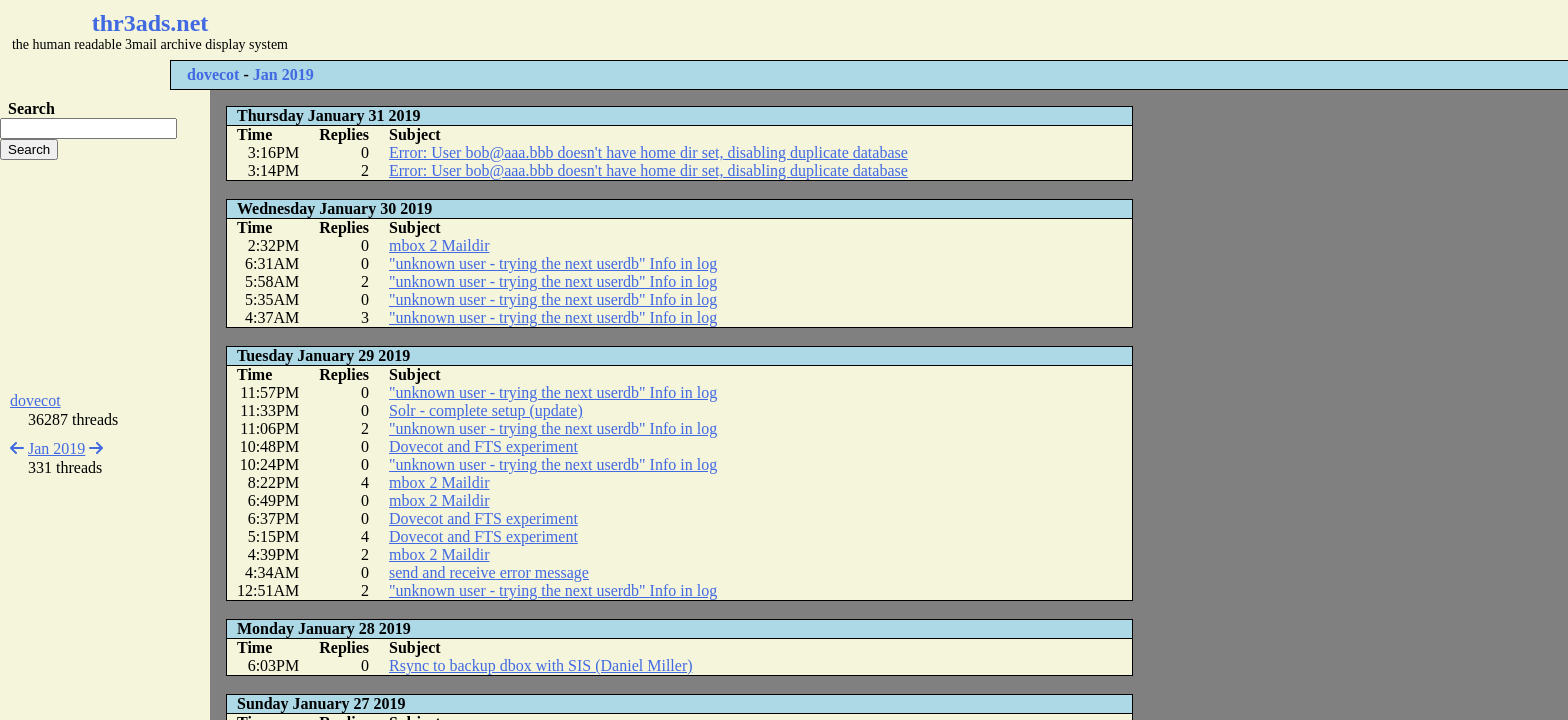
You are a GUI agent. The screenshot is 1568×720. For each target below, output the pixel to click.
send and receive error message (489, 572)
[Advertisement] (596, 30)
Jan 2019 (283, 74)
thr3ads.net (150, 23)
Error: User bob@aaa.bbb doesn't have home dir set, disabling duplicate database (648, 152)
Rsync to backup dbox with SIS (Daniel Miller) (541, 665)
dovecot (213, 74)
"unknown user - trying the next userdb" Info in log (553, 263)
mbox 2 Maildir (439, 245)
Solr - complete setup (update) (486, 410)
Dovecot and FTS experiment (483, 446)
